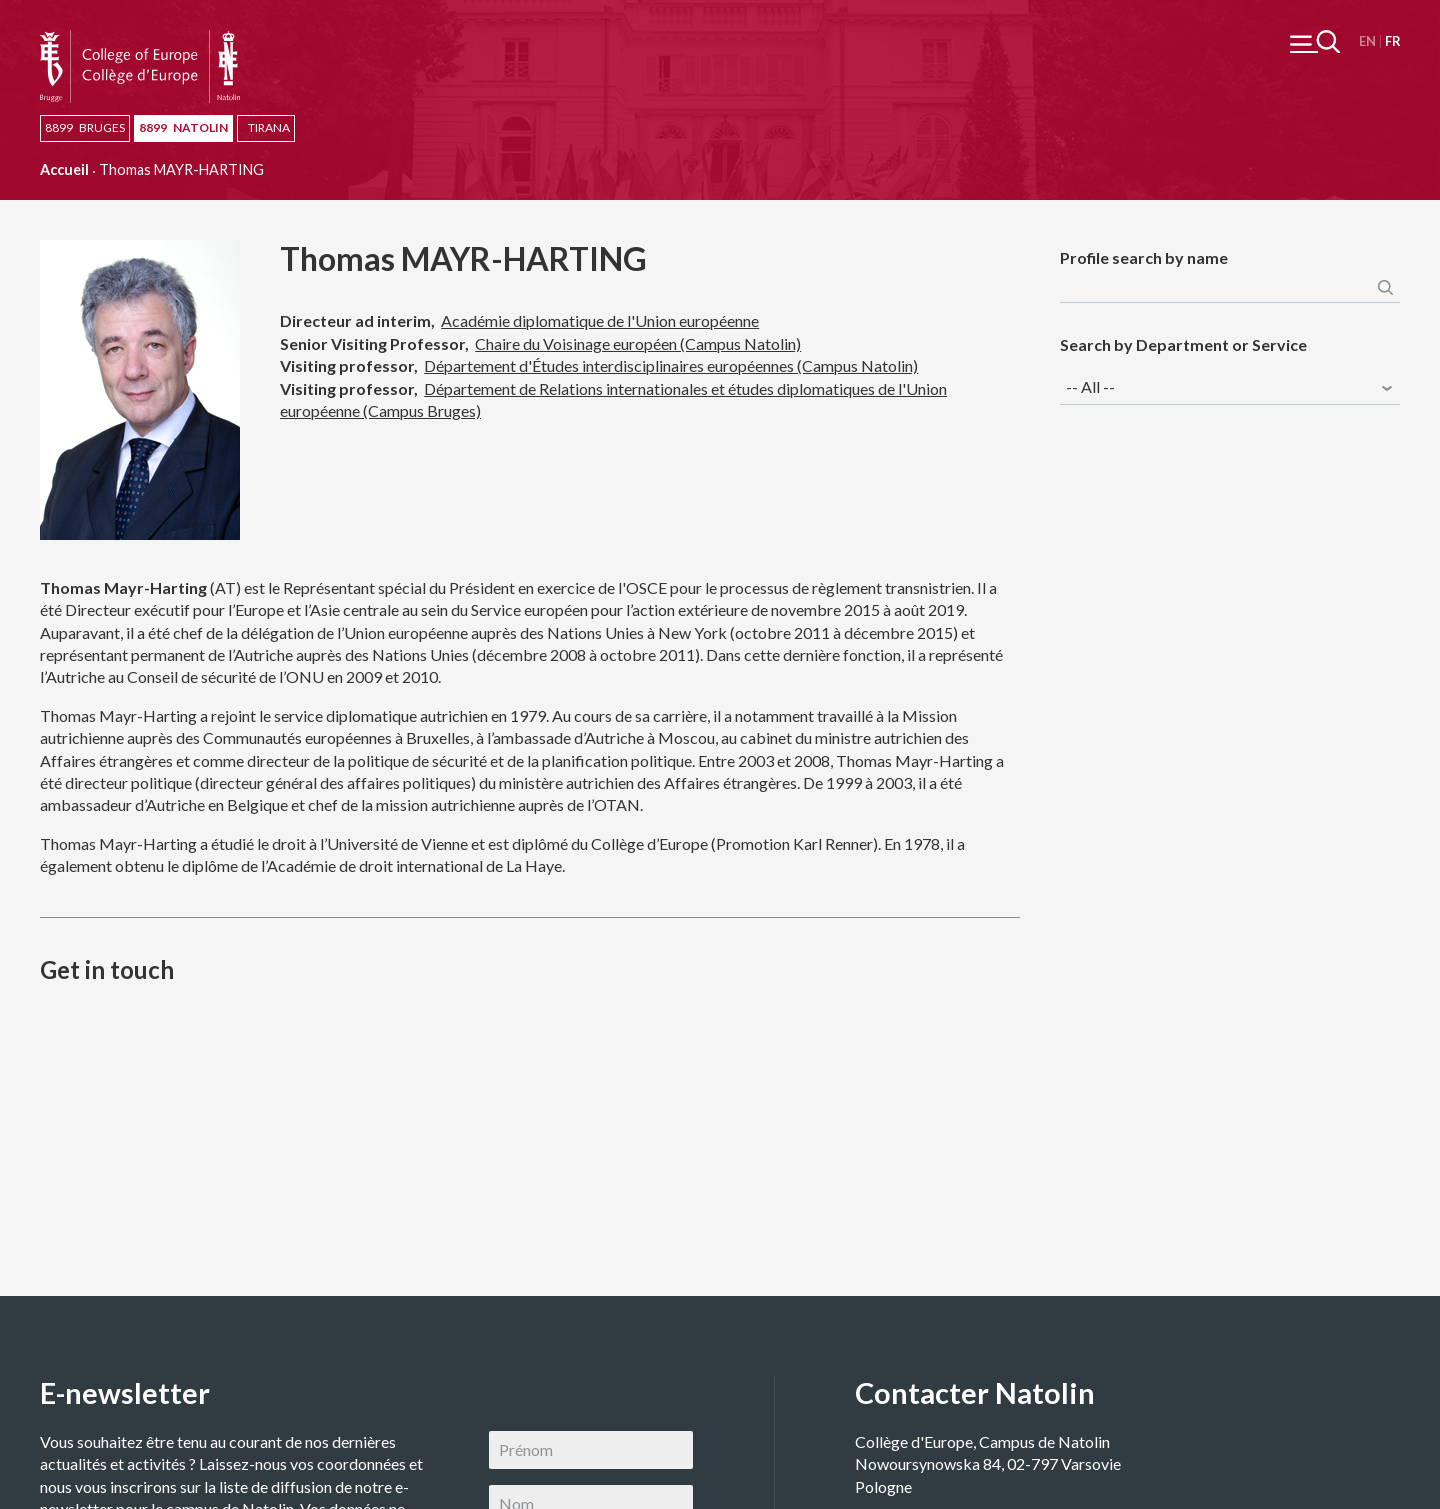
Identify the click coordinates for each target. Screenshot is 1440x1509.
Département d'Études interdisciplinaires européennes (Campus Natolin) (671, 365)
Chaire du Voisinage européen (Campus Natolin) (638, 343)
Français (1392, 41)
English (1367, 41)
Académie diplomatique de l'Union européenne (600, 320)
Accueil (64, 169)
